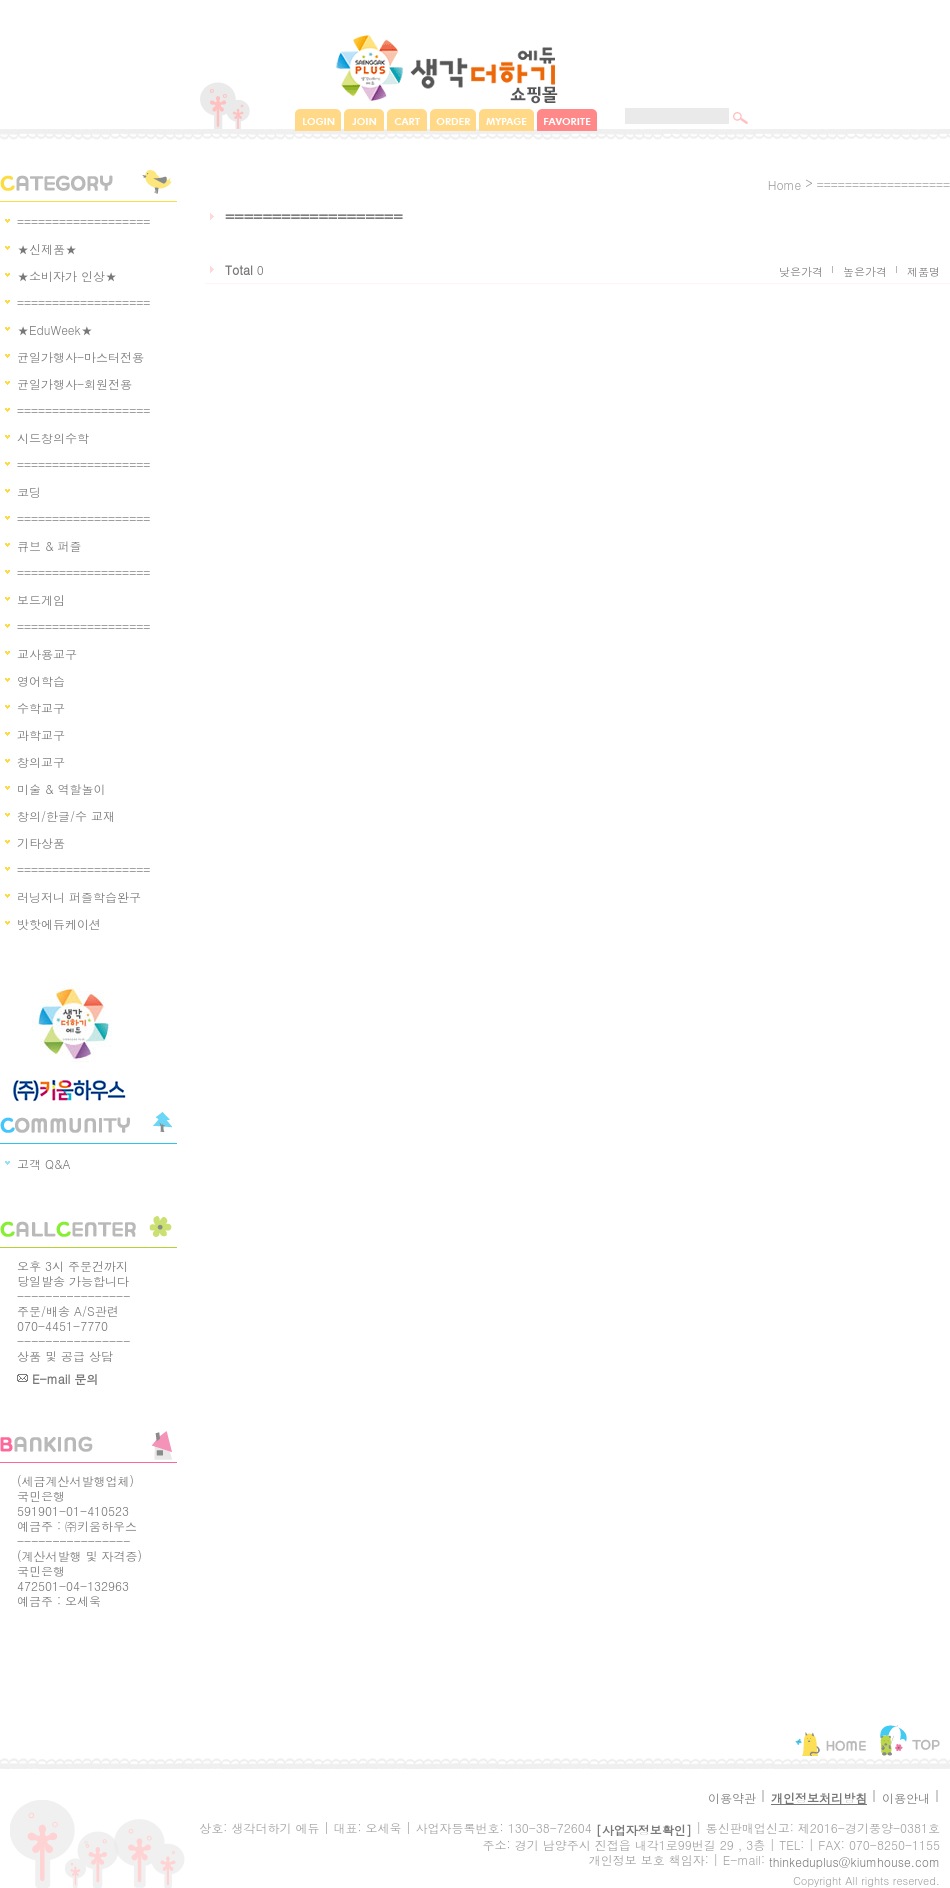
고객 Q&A (44, 1163)
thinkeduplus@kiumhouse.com (854, 1861)
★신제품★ (47, 248)
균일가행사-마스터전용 (80, 356)
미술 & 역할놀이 (61, 788)
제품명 (923, 271)
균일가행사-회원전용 (74, 383)
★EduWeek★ (55, 329)
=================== (83, 221)
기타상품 (41, 842)
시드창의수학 (53, 437)
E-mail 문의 (57, 1378)
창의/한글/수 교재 (66, 815)
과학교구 (41, 734)
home (785, 184)
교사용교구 (47, 653)
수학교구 (41, 707)
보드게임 (41, 599)
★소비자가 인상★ (67, 275)
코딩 (29, 491)
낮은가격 (801, 271)
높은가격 (865, 271)
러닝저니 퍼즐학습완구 (79, 896)
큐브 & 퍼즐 (49, 545)
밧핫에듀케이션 (59, 923)
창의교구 (41, 761)
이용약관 (732, 1797)
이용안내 (906, 1797)
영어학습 (41, 680)
